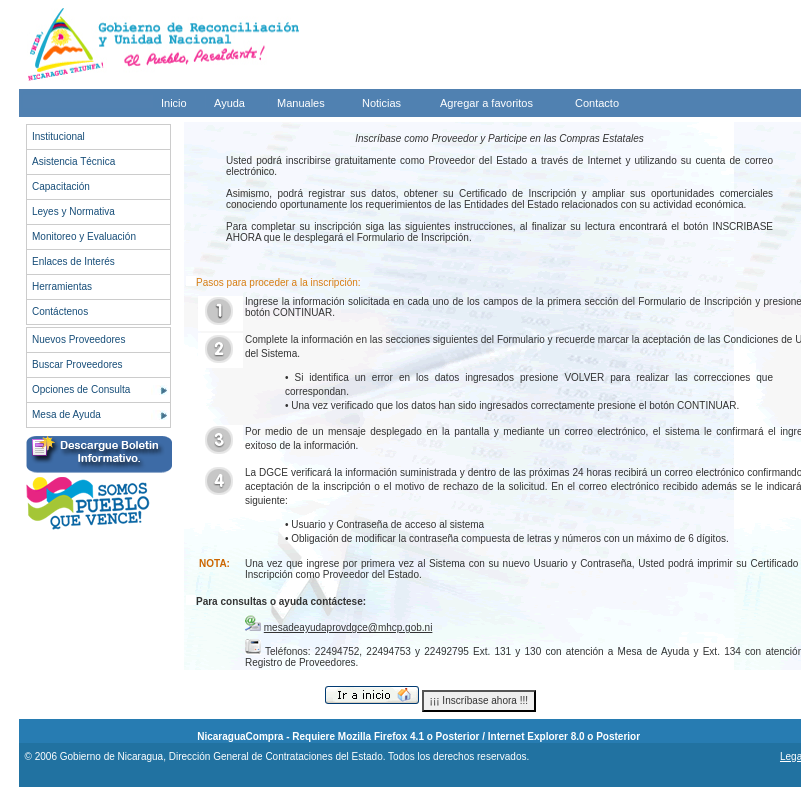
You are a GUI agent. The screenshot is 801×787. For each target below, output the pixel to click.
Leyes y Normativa (73, 211)
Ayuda (229, 103)
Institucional (58, 136)
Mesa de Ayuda (66, 414)
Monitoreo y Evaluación (84, 236)
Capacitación (61, 186)
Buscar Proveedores (77, 364)
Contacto (597, 103)
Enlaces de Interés (73, 261)
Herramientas (62, 286)
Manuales (301, 103)
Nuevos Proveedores (78, 339)
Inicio (174, 103)
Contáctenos (60, 311)
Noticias (381, 103)
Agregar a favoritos (486, 103)
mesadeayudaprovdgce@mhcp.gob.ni (348, 627)
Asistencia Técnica (73, 161)
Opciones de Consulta (81, 389)
